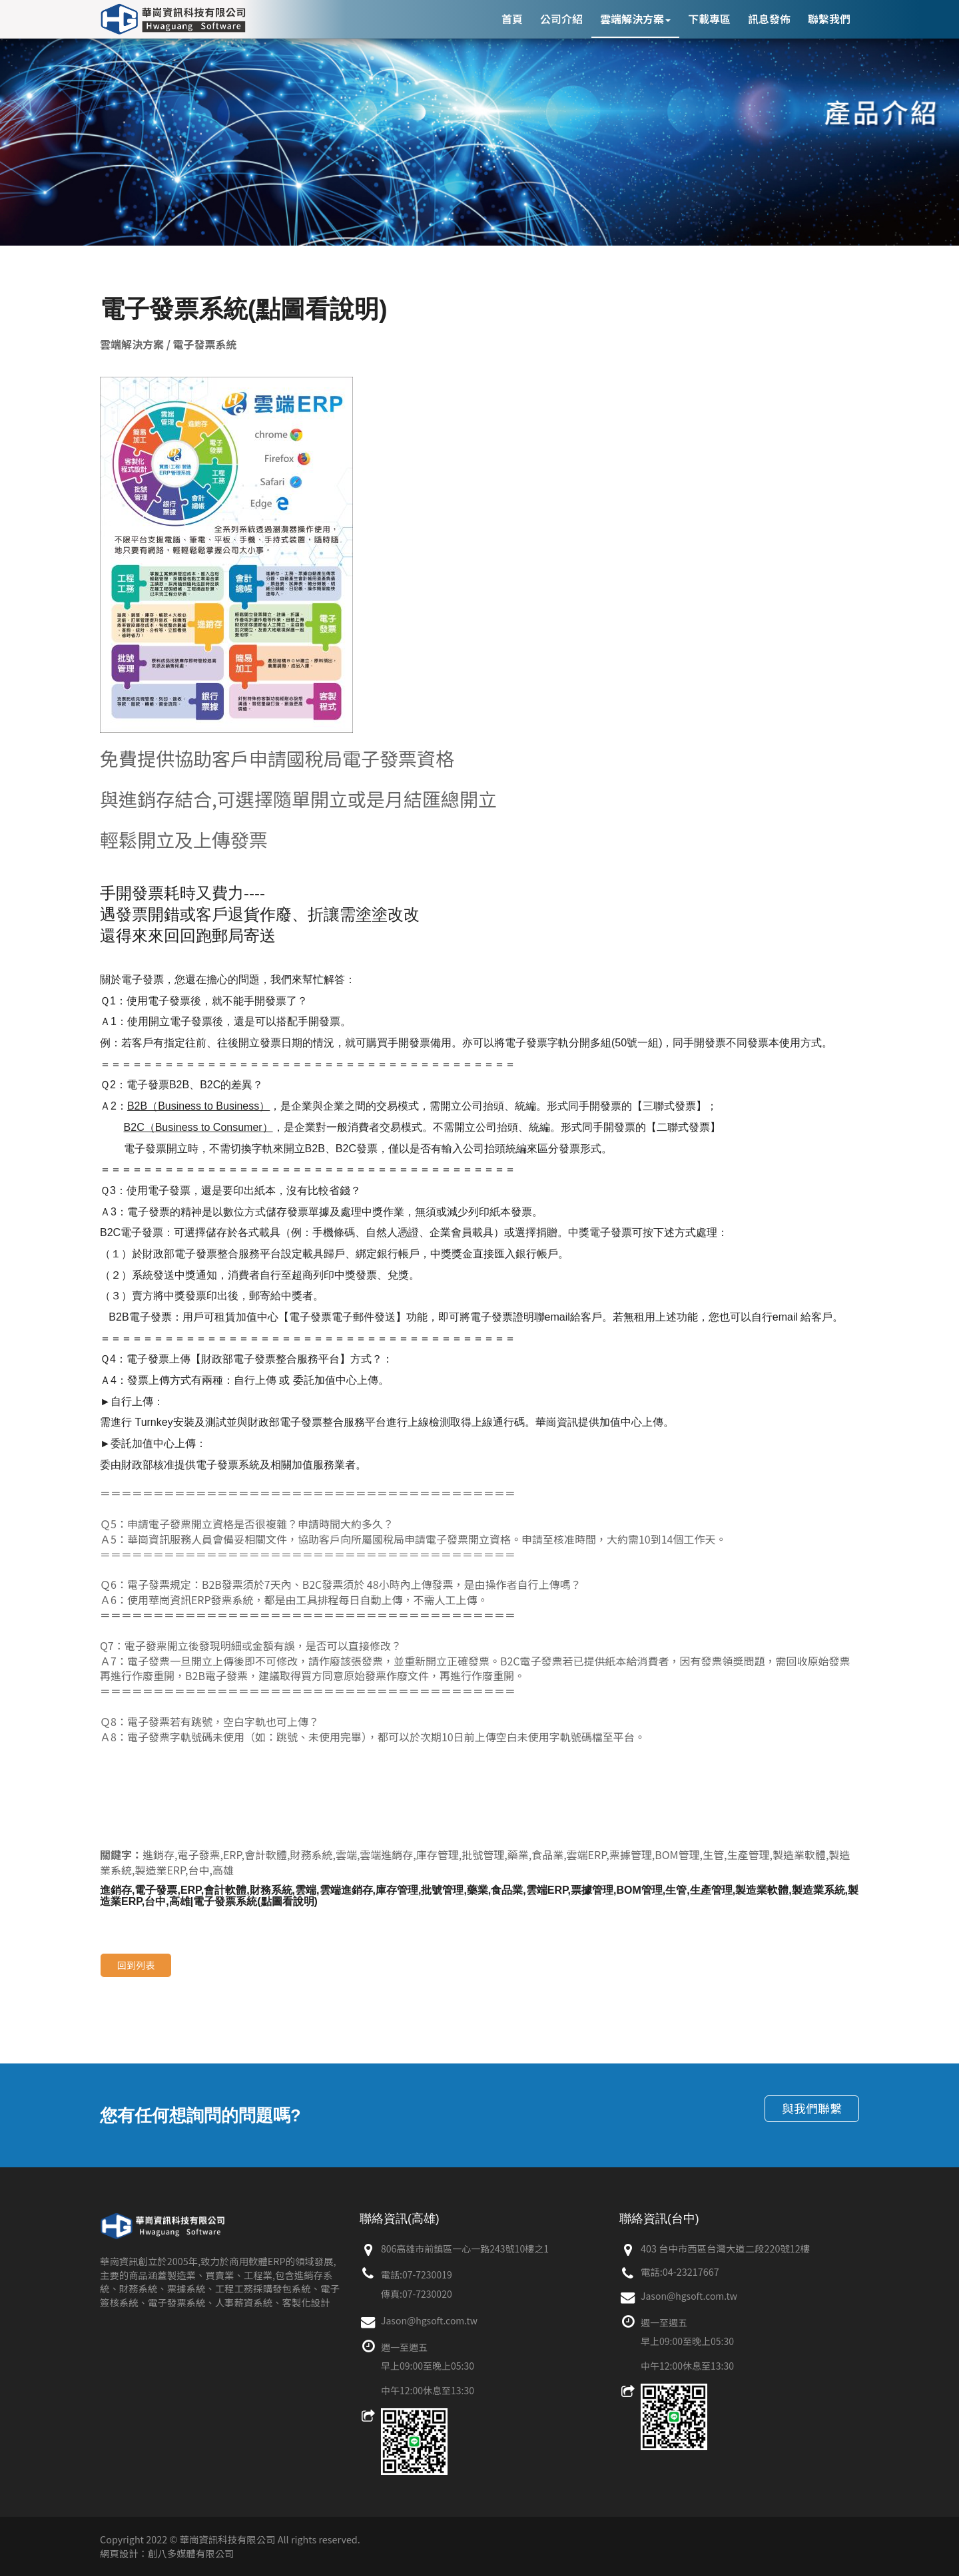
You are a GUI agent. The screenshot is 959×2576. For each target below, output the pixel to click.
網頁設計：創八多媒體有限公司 (167, 2553)
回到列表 (136, 1965)
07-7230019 (427, 2274)
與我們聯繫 (812, 2108)
